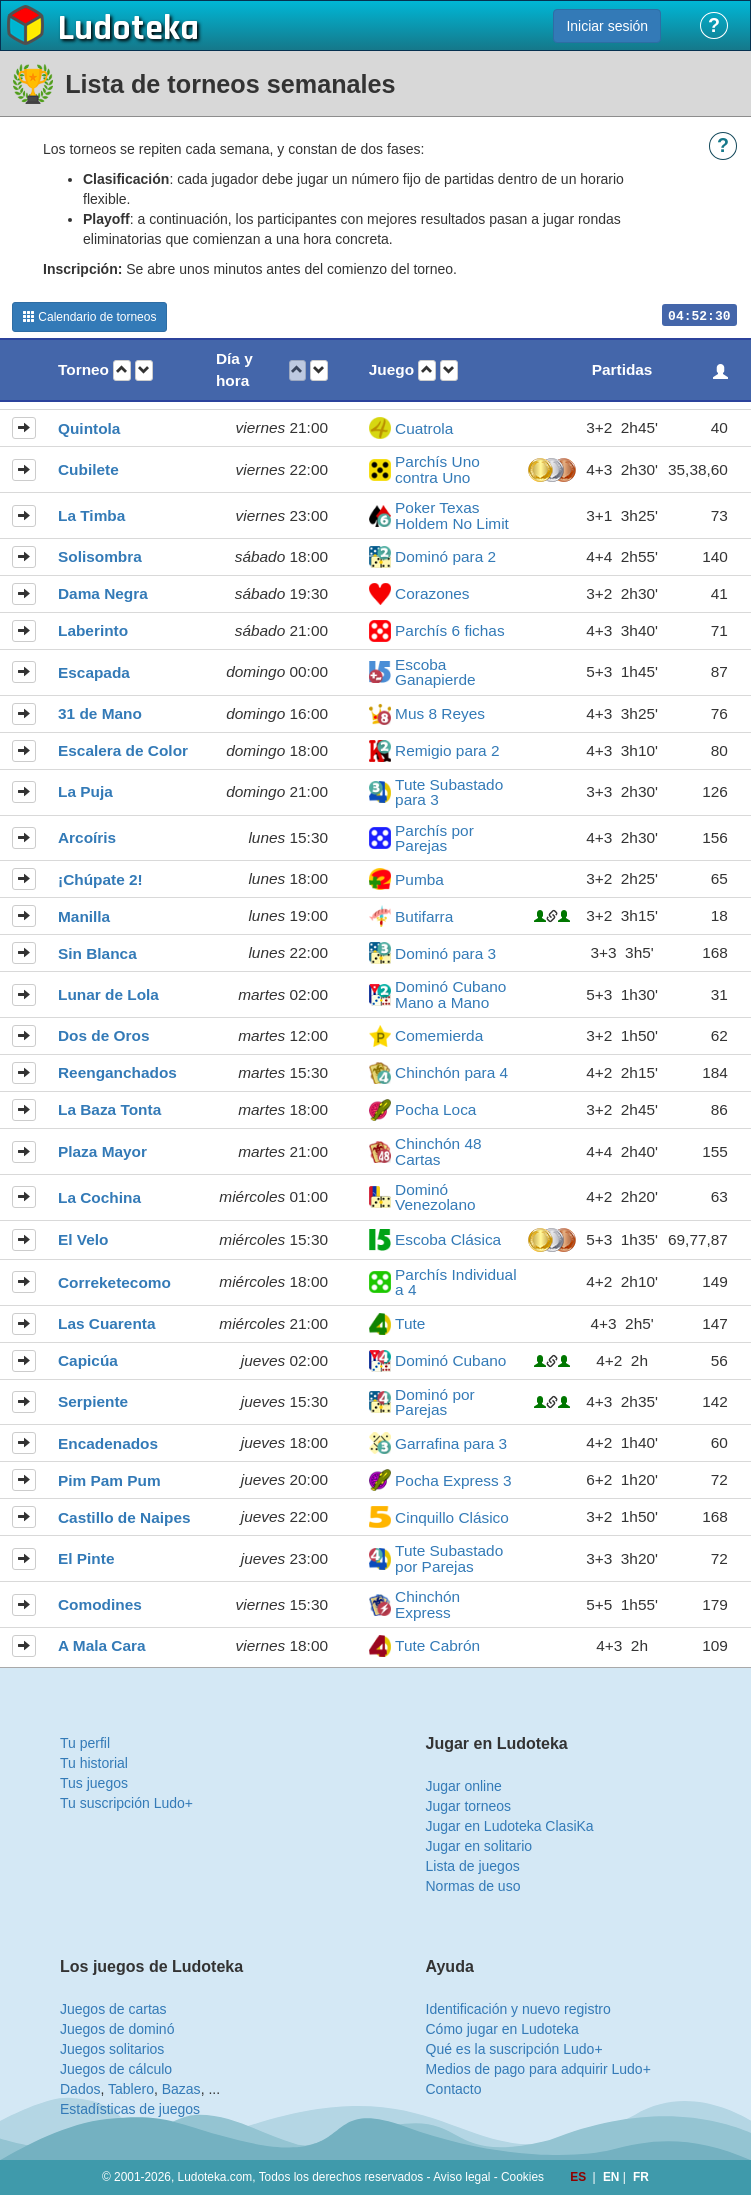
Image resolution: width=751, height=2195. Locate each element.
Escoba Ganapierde (435, 672)
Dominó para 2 (445, 556)
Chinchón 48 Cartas (438, 1151)
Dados (80, 2089)
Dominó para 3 (445, 953)
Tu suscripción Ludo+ (126, 1803)
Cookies (522, 2177)
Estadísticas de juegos (130, 2109)
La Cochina (99, 1197)
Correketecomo (114, 1282)
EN (613, 2177)
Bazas (181, 2089)
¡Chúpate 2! (100, 879)
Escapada (94, 672)
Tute (410, 1323)
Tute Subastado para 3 (449, 792)
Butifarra (424, 916)
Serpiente (93, 1401)
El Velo (83, 1239)
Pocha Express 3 (453, 1480)
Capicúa (88, 1360)
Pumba (419, 879)
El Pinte (86, 1558)
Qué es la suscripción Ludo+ (514, 2049)
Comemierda (439, 1035)
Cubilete (88, 469)
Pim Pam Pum (109, 1480)
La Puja (85, 791)
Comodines (100, 1604)
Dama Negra (103, 593)
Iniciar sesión (607, 26)
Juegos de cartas (113, 2009)
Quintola (89, 428)
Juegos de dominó (117, 2029)
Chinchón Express (427, 1604)
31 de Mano (100, 713)
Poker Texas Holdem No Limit (452, 515)
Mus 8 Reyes (440, 713)
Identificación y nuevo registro (518, 2009)
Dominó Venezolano (435, 1197)
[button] (122, 370)
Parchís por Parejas (434, 838)
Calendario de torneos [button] (89, 317)
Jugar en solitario (479, 1846)
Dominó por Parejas (435, 1402)
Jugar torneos (469, 1806)
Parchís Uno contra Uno (437, 469)
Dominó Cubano (450, 1360)
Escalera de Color (123, 750)
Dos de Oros (104, 1035)
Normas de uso (473, 1886)
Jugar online (464, 1786)
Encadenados (108, 1443)
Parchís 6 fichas (450, 630)
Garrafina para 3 (451, 1443)
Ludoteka (128, 29)
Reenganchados (117, 1072)
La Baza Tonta (109, 1109)
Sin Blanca (97, 953)
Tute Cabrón (437, 1645)
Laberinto (93, 630)
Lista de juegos (473, 1866)
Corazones (432, 593)
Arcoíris (87, 837)
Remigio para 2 (447, 750)
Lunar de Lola (108, 994)
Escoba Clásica (448, 1239)
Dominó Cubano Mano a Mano (450, 994)
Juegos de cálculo (116, 2069)
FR (641, 2177)
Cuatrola (424, 428)
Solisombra (100, 556)
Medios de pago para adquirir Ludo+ (538, 2069)
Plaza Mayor (102, 1151)
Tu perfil (85, 1743)
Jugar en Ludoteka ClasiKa (510, 1826)
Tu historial (94, 1763)
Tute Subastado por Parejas (449, 1558)
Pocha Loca (435, 1109)
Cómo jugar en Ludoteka (502, 2029)
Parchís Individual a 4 (455, 1282)
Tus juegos (94, 1783)
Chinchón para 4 (451, 1072)
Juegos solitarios (112, 2049)
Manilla (84, 916)
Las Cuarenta (107, 1323)
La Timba (91, 515)
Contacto (454, 2089)
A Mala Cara (102, 1645)
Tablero (131, 2089)
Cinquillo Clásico (452, 1517)
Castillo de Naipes (124, 1517)
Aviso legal (461, 2177)
